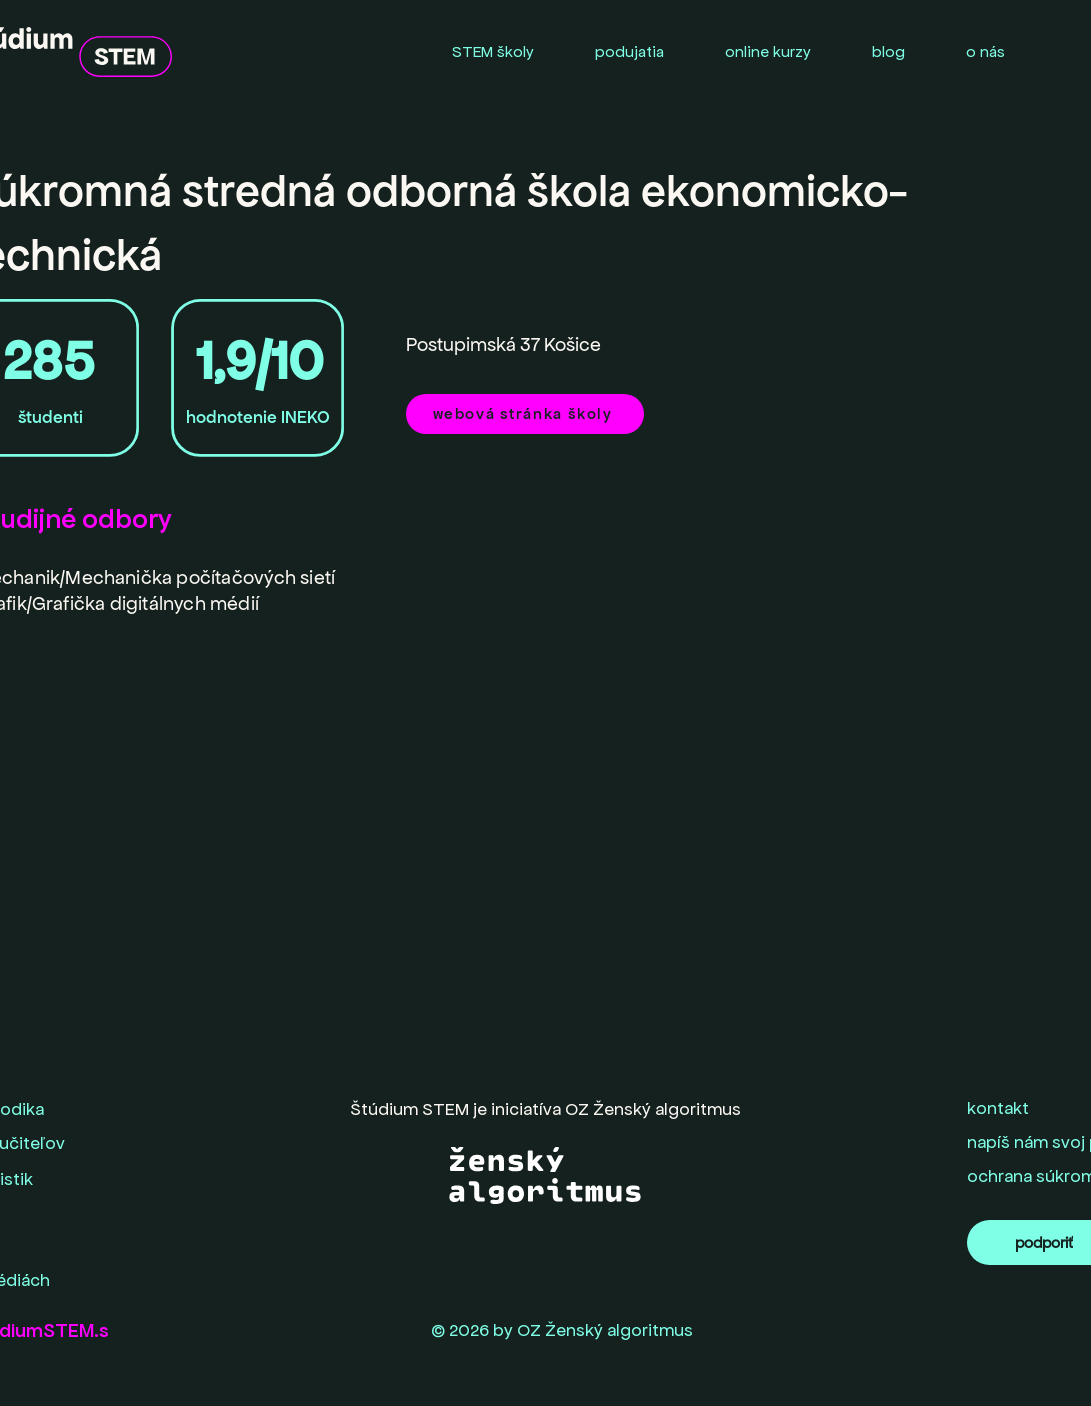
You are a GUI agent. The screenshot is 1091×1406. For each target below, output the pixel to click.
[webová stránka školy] (525, 414)
